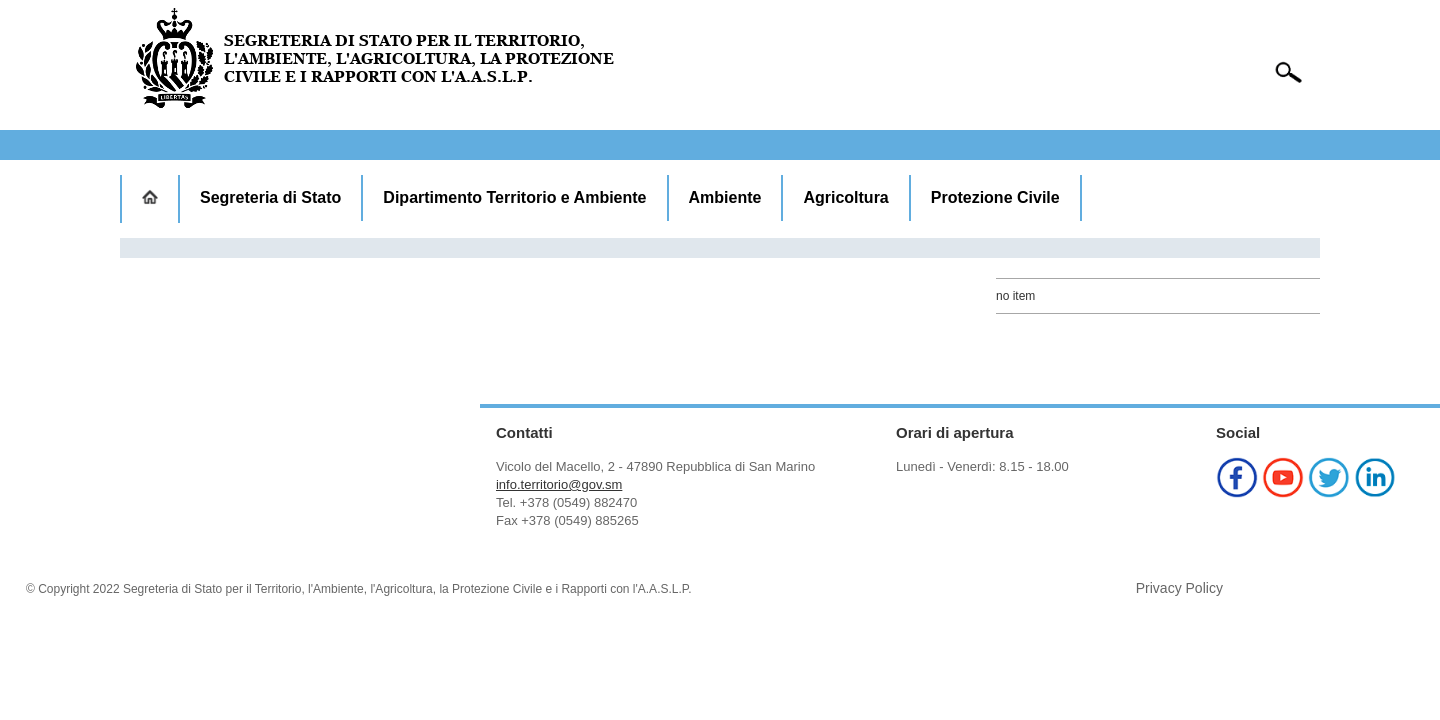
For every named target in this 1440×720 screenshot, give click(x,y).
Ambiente (725, 197)
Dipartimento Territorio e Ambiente (514, 197)
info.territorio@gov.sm (559, 484)
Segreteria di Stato (270, 197)
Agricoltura (845, 197)
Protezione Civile (995, 197)
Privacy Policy (1179, 588)
